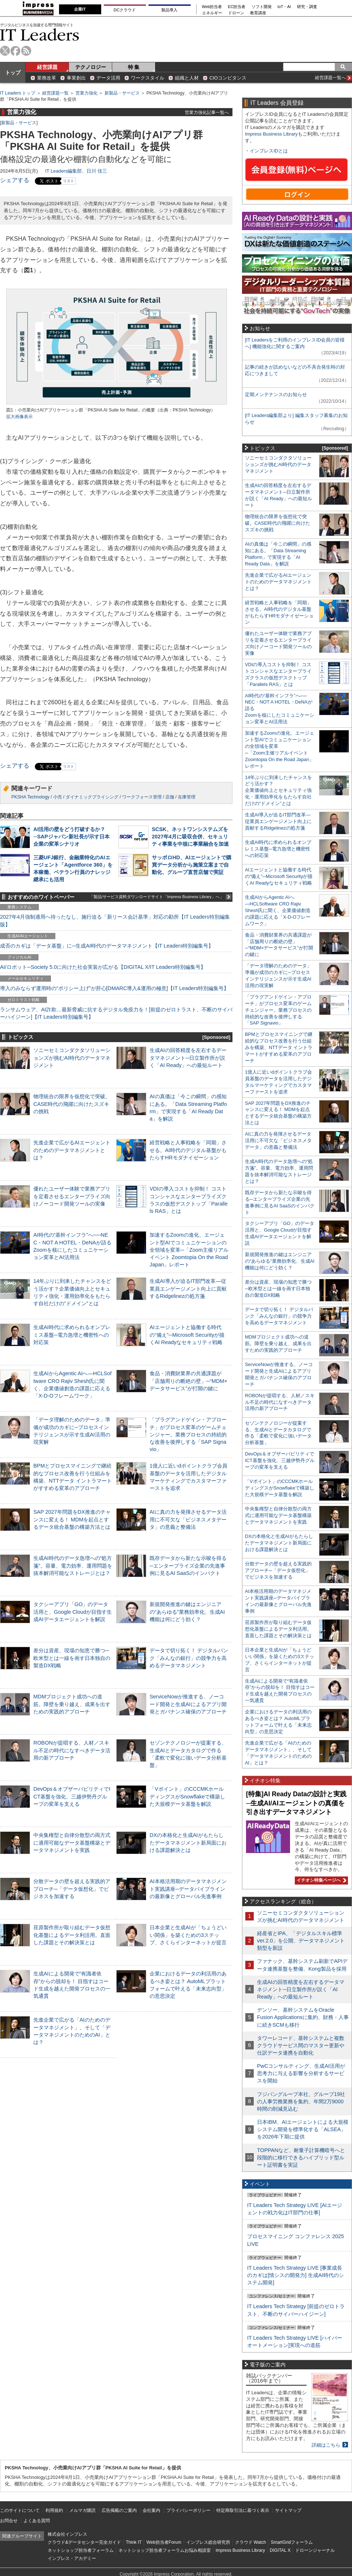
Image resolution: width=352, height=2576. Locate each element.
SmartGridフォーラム (292, 2542)
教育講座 (258, 13)
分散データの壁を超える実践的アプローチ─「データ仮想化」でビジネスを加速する (71, 1888)
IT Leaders (39, 34)
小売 (57, 797)
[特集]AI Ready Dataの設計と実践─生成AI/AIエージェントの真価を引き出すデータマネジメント (296, 1803)
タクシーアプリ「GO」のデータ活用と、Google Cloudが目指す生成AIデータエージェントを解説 (72, 1611)
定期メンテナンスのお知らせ (276, 394)
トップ (13, 72)
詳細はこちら (326, 2445)
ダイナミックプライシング (92, 797)
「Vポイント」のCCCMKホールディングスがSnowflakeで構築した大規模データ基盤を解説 (187, 1796)
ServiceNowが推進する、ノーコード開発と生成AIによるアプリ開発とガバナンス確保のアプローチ (188, 1704)
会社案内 (151, 2510)
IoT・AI (284, 7)
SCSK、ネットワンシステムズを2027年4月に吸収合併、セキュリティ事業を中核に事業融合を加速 (190, 836)
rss (26, 51)
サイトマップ (288, 2510)
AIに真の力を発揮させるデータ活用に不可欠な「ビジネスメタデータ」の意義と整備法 (188, 1519)
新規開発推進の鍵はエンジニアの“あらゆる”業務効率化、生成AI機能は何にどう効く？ (187, 1611)
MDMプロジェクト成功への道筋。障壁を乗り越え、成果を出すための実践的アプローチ (71, 1704)
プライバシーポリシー (188, 2510)
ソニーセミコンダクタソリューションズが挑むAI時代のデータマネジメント (71, 1057)
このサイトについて (20, 2510)
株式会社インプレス (67, 2534)
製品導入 (169, 10)
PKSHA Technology (30, 797)
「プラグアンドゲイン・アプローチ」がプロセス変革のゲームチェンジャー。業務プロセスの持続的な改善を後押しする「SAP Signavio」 (188, 1434)
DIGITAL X (280, 2550)
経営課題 (47, 67)
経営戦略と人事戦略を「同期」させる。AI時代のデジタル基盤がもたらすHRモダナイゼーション (188, 1150)
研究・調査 (307, 7)
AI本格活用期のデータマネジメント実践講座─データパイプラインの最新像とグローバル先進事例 (188, 1888)
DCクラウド (125, 10)
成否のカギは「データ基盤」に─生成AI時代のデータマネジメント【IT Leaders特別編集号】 (106, 946)
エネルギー (212, 13)
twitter (5, 51)
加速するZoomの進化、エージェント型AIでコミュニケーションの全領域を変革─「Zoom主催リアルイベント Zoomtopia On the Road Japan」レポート (189, 1249)
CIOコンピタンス (227, 78)
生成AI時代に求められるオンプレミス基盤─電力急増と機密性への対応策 (71, 1334)
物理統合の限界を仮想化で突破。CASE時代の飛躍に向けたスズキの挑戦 (71, 1103)
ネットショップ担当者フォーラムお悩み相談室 (164, 2550)
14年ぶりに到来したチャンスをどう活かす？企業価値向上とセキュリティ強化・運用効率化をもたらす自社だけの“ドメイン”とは (278, 791)
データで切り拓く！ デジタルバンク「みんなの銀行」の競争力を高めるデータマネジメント (189, 1657)
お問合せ (9, 2520)
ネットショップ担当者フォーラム (81, 2550)
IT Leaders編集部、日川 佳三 (76, 171)
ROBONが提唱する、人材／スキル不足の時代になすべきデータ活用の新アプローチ (71, 1750)
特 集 (134, 67)
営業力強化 (87, 93)
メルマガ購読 (82, 2510)
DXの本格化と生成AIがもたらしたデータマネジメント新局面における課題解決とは (188, 1842)
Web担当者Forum (163, 2542)
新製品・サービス (122, 93)
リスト (68, 181)
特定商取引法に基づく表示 (242, 2510)
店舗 (169, 797)
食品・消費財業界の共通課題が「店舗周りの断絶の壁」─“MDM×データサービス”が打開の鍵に (188, 1380)
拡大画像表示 (19, 416)
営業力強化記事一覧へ (207, 112)
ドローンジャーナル (315, 2550)
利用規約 (54, 2510)
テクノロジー (90, 67)
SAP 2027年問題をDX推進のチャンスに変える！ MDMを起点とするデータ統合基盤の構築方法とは (72, 1519)
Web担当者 (212, 7)
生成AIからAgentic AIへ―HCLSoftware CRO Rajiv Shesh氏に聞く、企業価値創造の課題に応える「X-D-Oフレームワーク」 (278, 910)
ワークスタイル (147, 78)
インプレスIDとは (269, 151)
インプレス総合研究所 (208, 2542)
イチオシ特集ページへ (320, 1880)
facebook (16, 51)
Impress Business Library (271, 134)
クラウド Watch (250, 2542)
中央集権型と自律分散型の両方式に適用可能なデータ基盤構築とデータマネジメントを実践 (71, 1842)
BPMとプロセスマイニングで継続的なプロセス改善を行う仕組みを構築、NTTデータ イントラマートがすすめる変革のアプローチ (278, 1047)
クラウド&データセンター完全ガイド (84, 2542)
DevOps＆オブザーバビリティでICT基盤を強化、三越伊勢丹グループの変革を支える (71, 1796)
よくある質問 (36, 2520)
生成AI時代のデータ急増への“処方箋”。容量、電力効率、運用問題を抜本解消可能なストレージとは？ (72, 1565)
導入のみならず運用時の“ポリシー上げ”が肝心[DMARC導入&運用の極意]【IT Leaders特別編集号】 (114, 988)
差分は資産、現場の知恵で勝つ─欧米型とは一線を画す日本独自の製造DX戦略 (71, 1657)
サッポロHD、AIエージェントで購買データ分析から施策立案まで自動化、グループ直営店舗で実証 (191, 865)
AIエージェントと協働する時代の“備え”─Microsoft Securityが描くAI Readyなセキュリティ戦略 (187, 1334)
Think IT (134, 2542)
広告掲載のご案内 (119, 2510)
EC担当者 (237, 7)
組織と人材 (187, 78)
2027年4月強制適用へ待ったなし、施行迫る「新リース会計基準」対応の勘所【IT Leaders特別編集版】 (115, 920)
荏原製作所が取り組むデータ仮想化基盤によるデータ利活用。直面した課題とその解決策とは (71, 1934)
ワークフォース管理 (142, 797)
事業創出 (76, 78)
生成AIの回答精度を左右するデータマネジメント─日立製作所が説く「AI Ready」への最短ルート (188, 1057)
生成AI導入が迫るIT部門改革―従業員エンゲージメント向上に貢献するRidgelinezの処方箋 (188, 1288)
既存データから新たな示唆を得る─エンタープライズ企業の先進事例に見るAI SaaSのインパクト (188, 1565)
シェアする (14, 180)
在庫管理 (186, 797)
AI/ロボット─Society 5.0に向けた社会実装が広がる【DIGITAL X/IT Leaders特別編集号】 (103, 967)
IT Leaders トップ (17, 93)
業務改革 (46, 78)
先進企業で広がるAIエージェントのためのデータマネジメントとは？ (71, 1150)
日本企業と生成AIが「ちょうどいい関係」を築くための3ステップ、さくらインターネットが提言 (188, 1934)
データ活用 (108, 78)
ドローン (236, 13)
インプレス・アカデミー (72, 2558)
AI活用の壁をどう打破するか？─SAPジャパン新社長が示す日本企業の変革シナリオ (71, 836)
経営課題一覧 (55, 93)
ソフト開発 (262, 7)
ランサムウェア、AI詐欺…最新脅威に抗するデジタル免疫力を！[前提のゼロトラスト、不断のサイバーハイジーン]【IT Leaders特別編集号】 (116, 1013)
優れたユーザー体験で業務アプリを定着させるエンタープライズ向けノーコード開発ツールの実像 (71, 1196)
